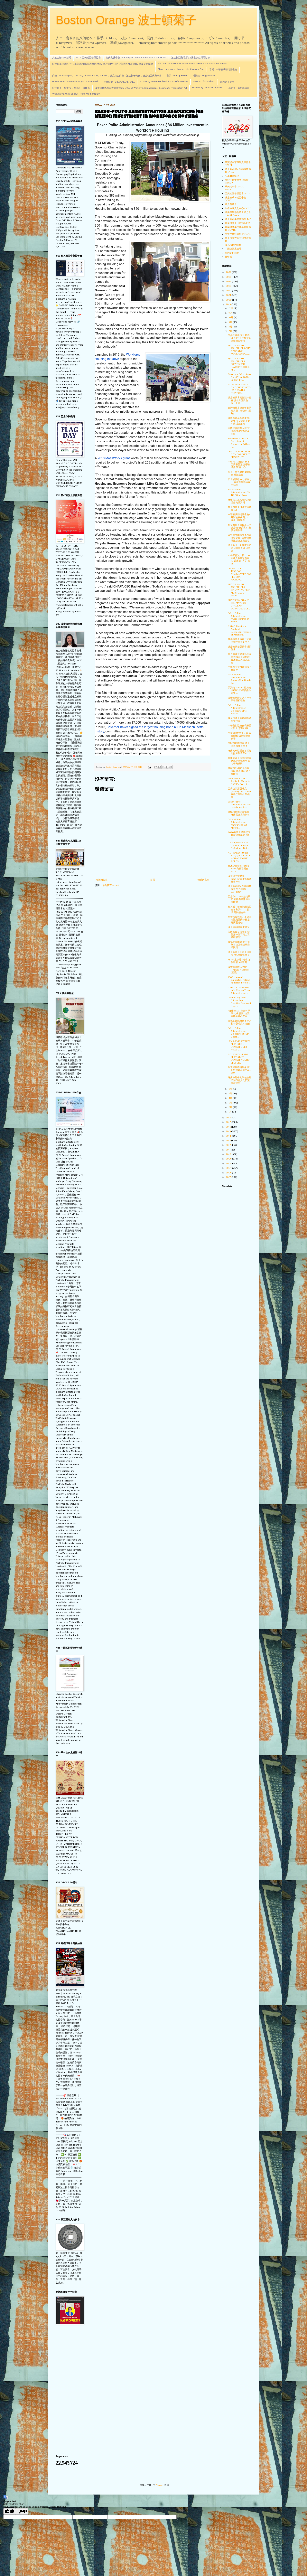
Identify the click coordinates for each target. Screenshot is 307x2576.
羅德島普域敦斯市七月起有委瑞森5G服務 (239, 1022)
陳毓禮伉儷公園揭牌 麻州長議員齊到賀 (239, 813)
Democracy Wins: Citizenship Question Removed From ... (239, 1001)
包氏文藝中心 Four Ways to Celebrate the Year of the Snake (136, 58)
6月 (230, 1088)
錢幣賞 (228, 256)
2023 (229, 286)
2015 (228, 1131)
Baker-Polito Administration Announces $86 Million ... (237, 823)
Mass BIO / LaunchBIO (204, 81)
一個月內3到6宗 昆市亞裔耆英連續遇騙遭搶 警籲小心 (239, 464)
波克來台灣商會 (233, 244)
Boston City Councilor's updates (207, 88)
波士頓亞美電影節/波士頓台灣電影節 (190, 58)
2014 (228, 1135)
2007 (229, 1168)
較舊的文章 (203, 879)
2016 (228, 1126)
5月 (230, 1093)
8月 (230, 326)
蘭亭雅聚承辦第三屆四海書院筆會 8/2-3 (239, 640)
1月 (230, 1111)
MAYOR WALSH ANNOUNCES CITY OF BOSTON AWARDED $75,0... (239, 349)
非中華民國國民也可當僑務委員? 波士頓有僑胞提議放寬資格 (239, 538)
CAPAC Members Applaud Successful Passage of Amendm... (239, 630)
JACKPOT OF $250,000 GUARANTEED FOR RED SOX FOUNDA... (239, 574)
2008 (229, 1163)
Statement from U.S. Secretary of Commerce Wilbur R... (239, 442)
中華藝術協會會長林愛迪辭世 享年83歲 (239, 727)
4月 (230, 1098)
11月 (230, 313)
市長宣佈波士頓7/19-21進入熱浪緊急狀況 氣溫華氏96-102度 (239, 559)
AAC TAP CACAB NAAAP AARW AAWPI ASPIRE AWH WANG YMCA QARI (192, 63)
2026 (229, 272)
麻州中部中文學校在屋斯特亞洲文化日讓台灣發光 (239, 1080)
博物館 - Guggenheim (204, 76)
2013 (228, 1140)
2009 (229, 1158)
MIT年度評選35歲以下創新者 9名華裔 (239, 961)
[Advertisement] (69, 2390)
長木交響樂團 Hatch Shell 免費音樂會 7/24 (238, 868)
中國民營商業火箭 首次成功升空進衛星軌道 (239, 431)
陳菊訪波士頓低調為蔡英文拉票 (239, 719)
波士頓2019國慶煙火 (238, 927)
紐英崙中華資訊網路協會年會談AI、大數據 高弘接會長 (239, 909)
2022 (229, 290)
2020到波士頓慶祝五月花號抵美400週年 (239, 835)
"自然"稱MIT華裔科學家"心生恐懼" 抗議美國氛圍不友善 (239, 1013)
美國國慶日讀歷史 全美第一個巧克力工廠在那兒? (239, 934)
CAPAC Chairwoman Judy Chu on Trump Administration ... (239, 990)
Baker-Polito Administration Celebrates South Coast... (238, 1032)
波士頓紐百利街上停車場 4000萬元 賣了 (239, 953)
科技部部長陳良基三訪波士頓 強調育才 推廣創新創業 (239, 527)
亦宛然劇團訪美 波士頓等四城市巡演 (239, 744)
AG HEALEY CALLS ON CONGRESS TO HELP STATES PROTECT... (239, 388)
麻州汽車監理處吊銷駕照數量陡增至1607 (239, 752)
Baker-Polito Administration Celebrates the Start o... (237, 709)
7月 (230, 331)
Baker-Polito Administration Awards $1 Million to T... (239, 678)
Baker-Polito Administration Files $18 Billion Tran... (239, 492)
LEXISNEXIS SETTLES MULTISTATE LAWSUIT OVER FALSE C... (239, 1045)
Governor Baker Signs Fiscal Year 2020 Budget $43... (239, 377)
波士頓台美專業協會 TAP (238, 219)
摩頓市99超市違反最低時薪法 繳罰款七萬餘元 (239, 771)
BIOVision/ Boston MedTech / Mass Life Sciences (164, 81)
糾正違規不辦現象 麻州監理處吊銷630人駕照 (239, 1070)
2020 (229, 299)
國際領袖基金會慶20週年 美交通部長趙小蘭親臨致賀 (239, 421)
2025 (229, 277)
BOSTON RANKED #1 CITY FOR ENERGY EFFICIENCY (239, 454)
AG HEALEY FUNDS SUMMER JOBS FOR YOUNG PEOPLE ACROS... (239, 857)
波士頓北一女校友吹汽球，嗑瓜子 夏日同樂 (239, 548)
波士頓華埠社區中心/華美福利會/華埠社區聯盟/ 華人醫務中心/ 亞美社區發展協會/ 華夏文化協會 (102, 64)
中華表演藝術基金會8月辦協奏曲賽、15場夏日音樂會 (239, 517)
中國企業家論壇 (233, 248)
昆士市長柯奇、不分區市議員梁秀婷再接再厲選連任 (239, 920)
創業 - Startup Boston (177, 76)
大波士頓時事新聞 (61, 58)
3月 (230, 1102)
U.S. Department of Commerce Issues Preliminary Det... (238, 845)
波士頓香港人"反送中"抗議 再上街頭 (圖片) (238, 969)
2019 (228, 304)
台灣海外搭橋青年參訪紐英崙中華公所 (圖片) (239, 410)
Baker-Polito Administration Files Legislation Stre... (239, 804)
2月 (230, 1107)
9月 (230, 322)
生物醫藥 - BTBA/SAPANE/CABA (119, 82)
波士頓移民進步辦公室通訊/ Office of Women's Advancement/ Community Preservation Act (141, 88)
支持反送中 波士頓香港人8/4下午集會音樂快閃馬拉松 (239, 338)
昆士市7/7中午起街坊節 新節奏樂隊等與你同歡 (239, 899)
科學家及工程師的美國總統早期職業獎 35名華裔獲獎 (239, 761)
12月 (231, 308)
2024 (229, 281)
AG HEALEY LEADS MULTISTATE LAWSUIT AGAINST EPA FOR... (239, 1058)
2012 (228, 1145)
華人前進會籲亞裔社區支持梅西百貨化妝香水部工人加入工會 (239, 658)
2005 (229, 1177)
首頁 (152, 879)
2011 (228, 1149)
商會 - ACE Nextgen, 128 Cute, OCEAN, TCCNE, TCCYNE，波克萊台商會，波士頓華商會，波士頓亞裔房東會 (107, 76)
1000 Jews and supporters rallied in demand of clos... (239, 980)
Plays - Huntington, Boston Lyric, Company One (181, 69)
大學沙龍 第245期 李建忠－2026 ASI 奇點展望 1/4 (77, 94)
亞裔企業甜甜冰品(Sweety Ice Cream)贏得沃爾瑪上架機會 (239, 792)
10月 (231, 317)
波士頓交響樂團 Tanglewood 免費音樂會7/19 (239, 879)
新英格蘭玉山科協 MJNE (237, 223)
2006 (229, 1172)
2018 (228, 1117)
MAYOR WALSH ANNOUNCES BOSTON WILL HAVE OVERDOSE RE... (238, 364)
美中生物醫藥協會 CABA (238, 234)
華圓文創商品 (232, 252)
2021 (228, 295)
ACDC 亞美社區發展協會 (88, 58)
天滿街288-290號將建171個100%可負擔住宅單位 (239, 690)
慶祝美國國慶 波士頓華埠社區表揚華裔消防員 (239, 945)
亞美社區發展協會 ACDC (238, 193)
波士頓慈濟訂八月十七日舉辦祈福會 (239, 699)
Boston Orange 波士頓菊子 (126, 19)
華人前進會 (231, 204)
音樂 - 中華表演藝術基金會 (223, 70)
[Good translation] (9, 2511)
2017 (228, 1122)
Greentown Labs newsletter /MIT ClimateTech (75, 81)
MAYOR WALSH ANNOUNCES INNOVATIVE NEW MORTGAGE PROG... (239, 590)
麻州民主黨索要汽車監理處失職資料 (239, 501)
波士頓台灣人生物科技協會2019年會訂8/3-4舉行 (239, 889)
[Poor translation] (22, 2511)
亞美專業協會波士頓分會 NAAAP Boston (238, 213)
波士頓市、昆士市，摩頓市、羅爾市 (71, 88)
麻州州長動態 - (228, 82)
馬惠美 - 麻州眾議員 (238, 88)
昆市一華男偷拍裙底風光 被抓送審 (239, 473)
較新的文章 (101, 879)
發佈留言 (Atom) (110, 885)
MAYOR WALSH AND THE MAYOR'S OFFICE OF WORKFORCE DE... (239, 604)
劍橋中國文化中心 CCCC (238, 208)
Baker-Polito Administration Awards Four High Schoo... (238, 617)
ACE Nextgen (232, 175)
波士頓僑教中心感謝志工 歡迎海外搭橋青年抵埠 (239, 482)
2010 (229, 1154)
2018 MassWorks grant (114, 458)
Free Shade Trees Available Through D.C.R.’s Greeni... (239, 781)
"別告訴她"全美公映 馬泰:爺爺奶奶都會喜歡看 (239, 736)
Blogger (160, 2485)
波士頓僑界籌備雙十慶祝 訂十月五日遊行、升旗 (239, 400)
